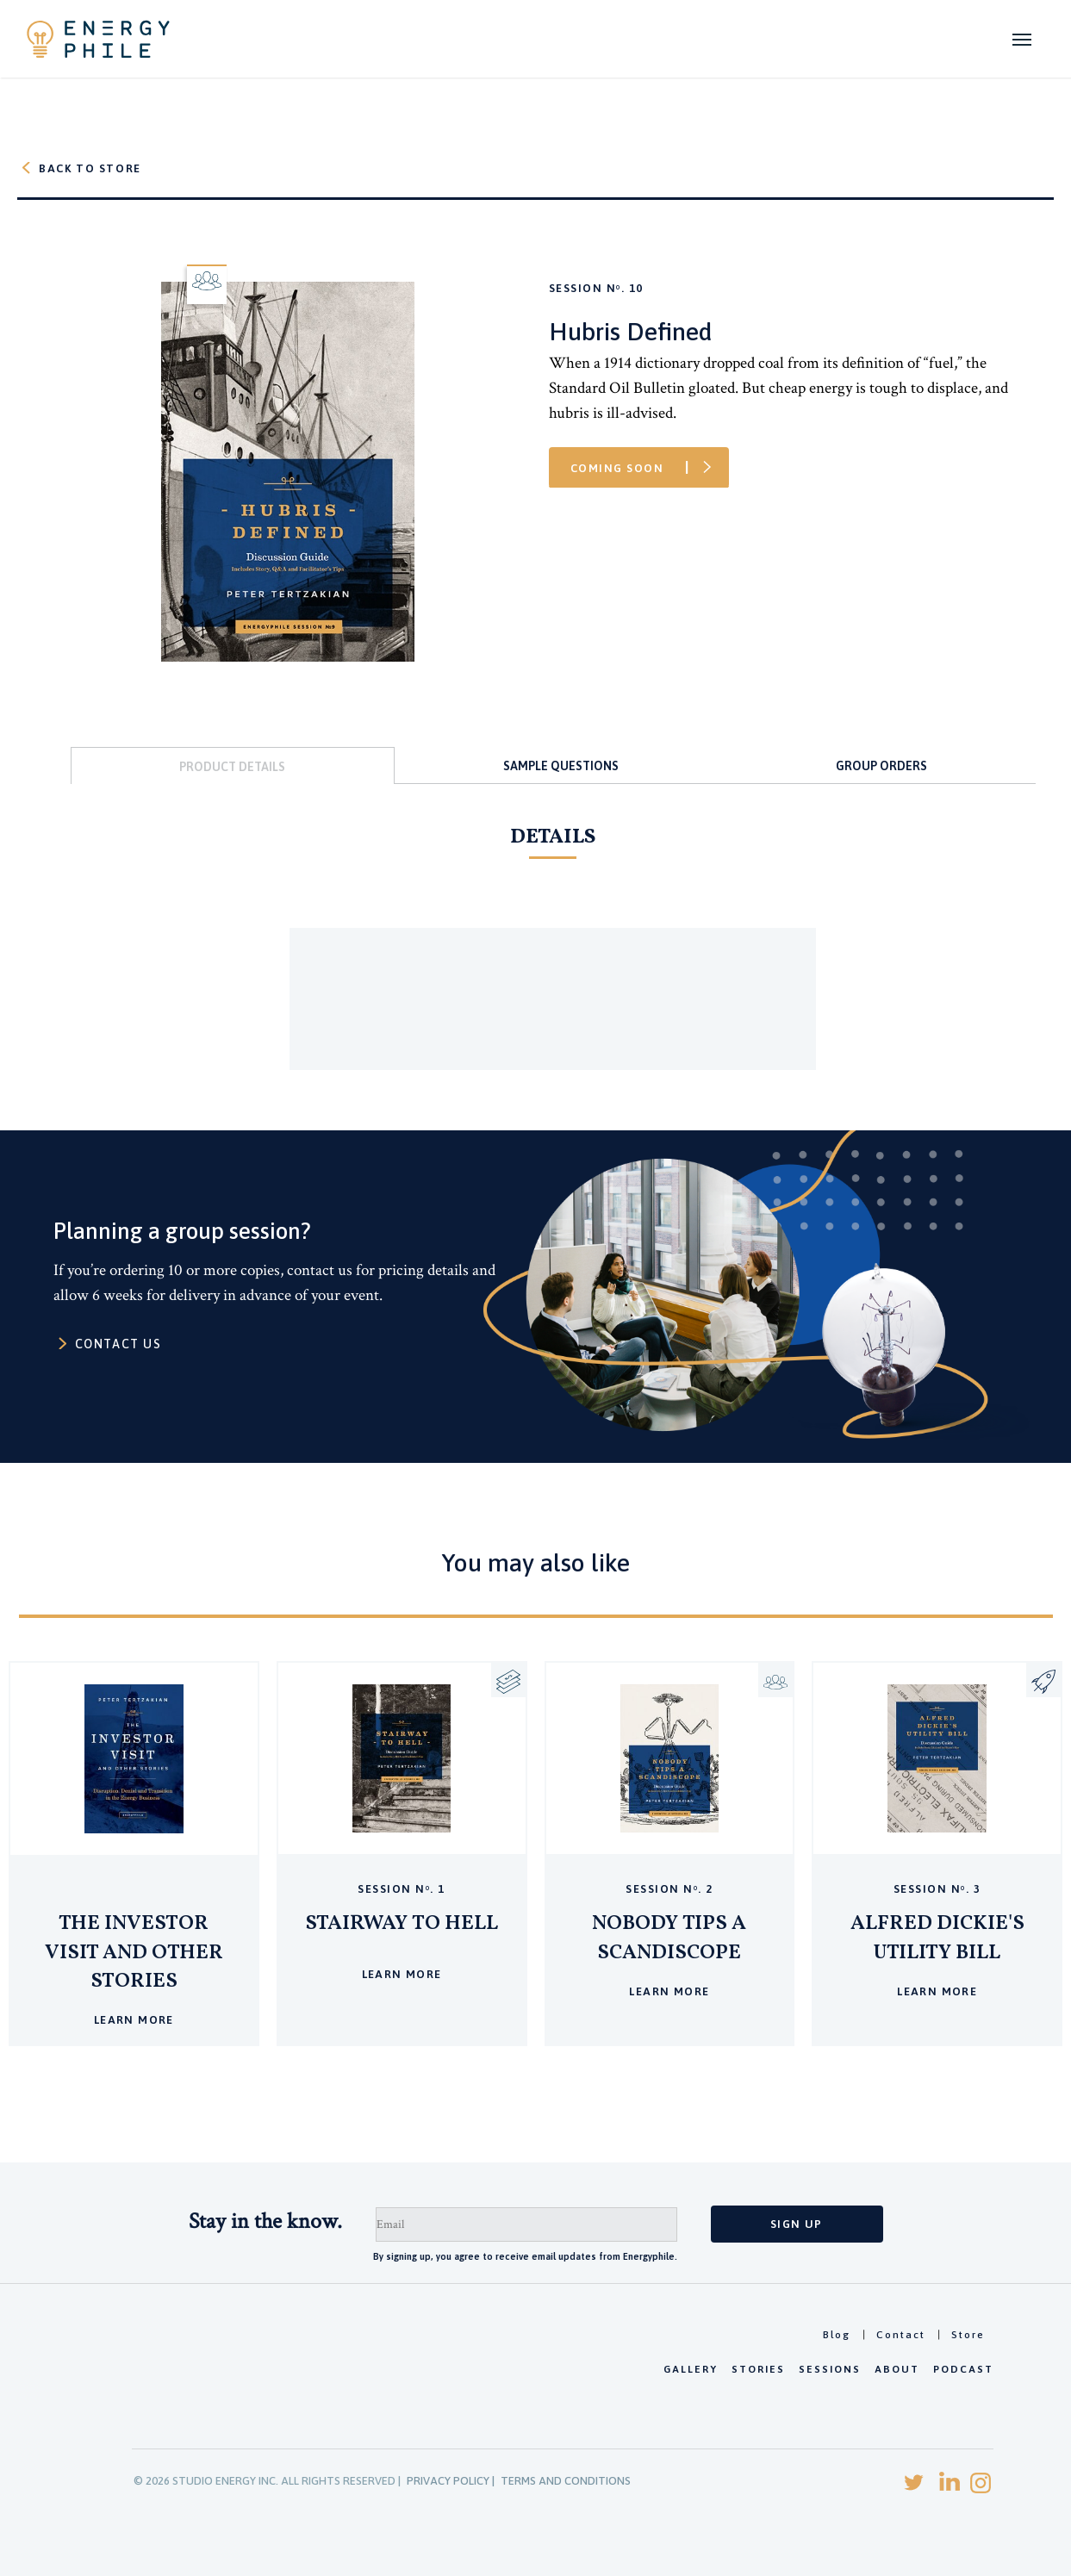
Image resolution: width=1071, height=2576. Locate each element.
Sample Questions (561, 766)
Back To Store (90, 169)
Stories (758, 2369)
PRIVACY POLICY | (451, 2480)
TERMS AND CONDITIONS (566, 2480)
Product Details (232, 767)
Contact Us (118, 1344)
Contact (900, 2335)
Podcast (963, 2369)
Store (968, 2335)
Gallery (690, 2369)
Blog (836, 2335)
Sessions (830, 2369)
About (897, 2369)
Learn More (134, 2020)
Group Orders (881, 766)
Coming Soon (642, 466)
